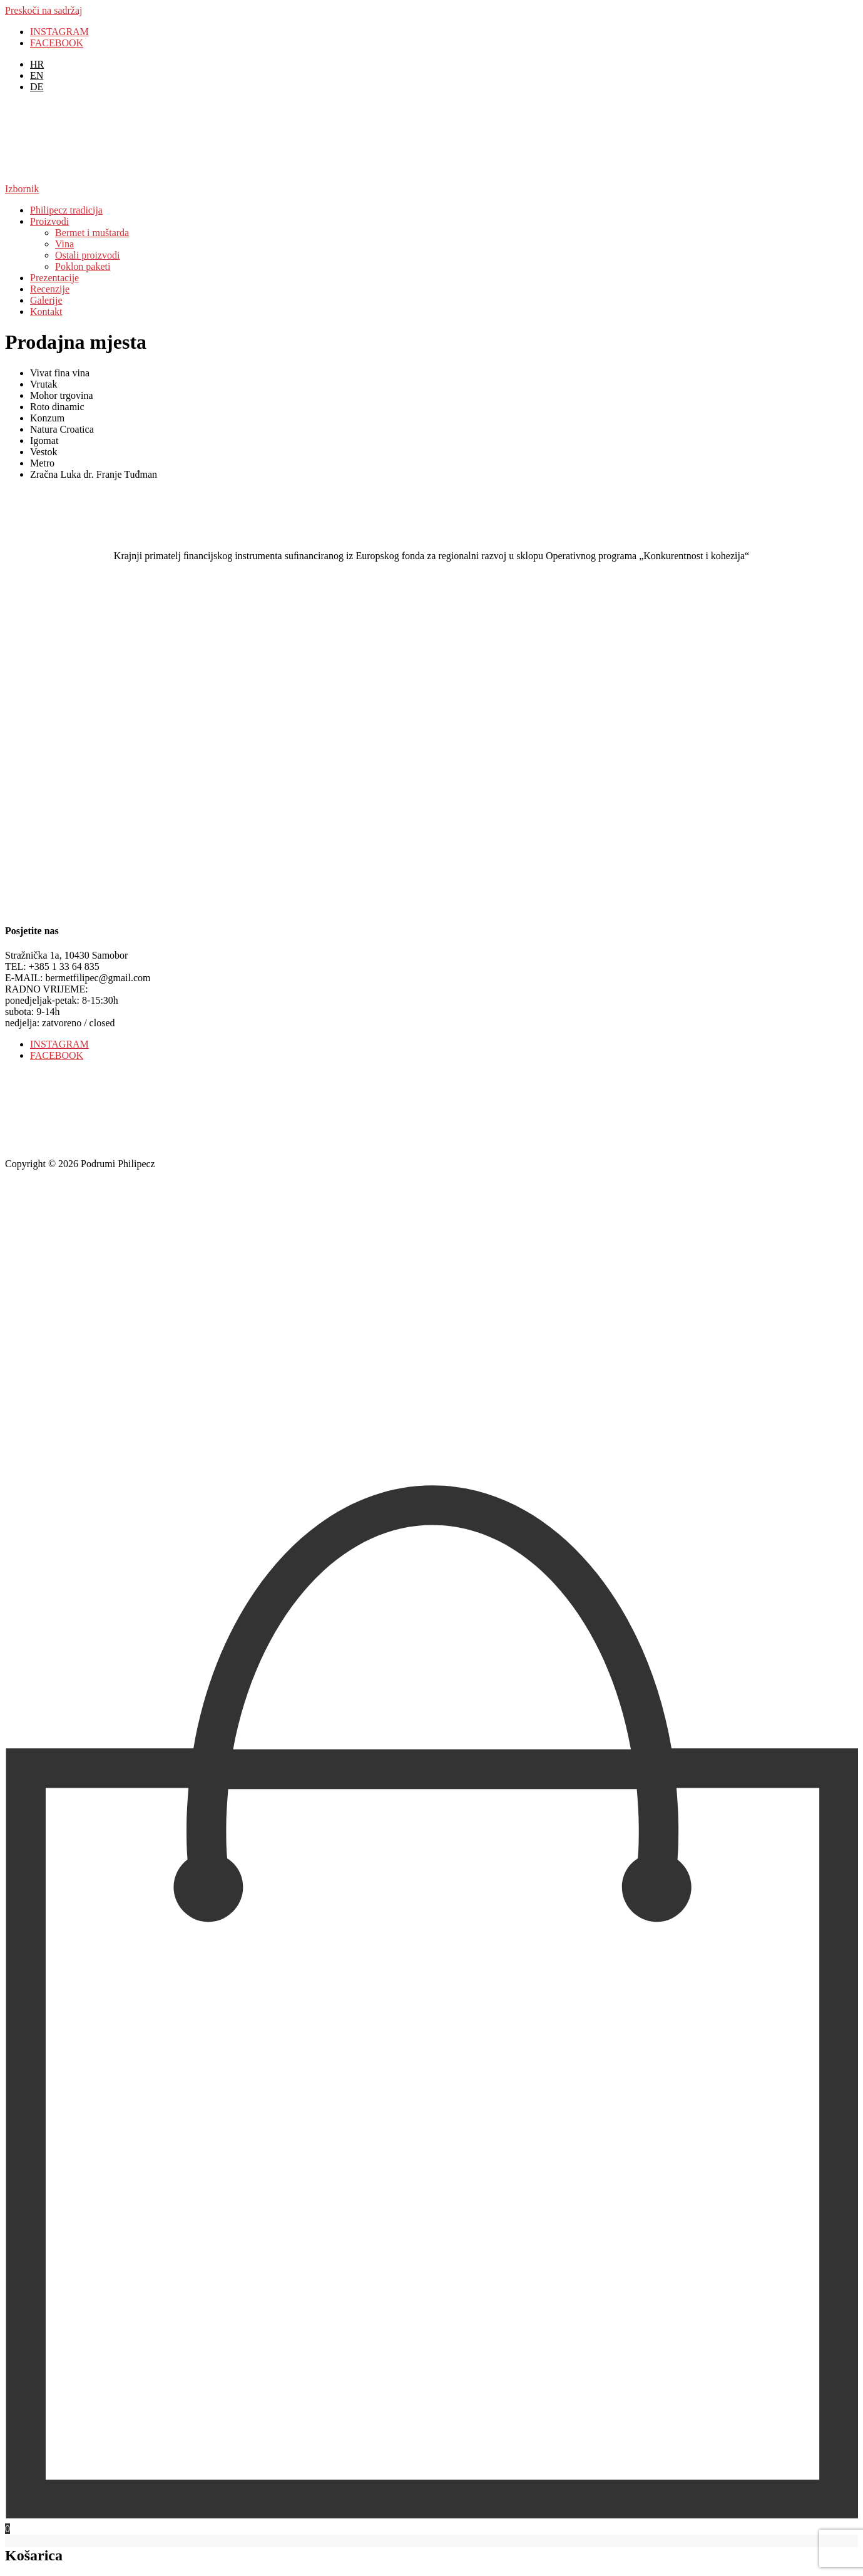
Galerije (46, 300)
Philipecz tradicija (66, 210)
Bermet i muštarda (92, 232)
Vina (64, 244)
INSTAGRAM (59, 31)
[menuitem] (37, 64)
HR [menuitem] (37, 64)
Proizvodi (49, 221)
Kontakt (46, 311)
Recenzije (49, 289)
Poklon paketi (82, 266)
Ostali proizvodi (87, 255)
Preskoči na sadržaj (44, 10)
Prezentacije (54, 277)
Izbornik (22, 188)
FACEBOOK (56, 43)
